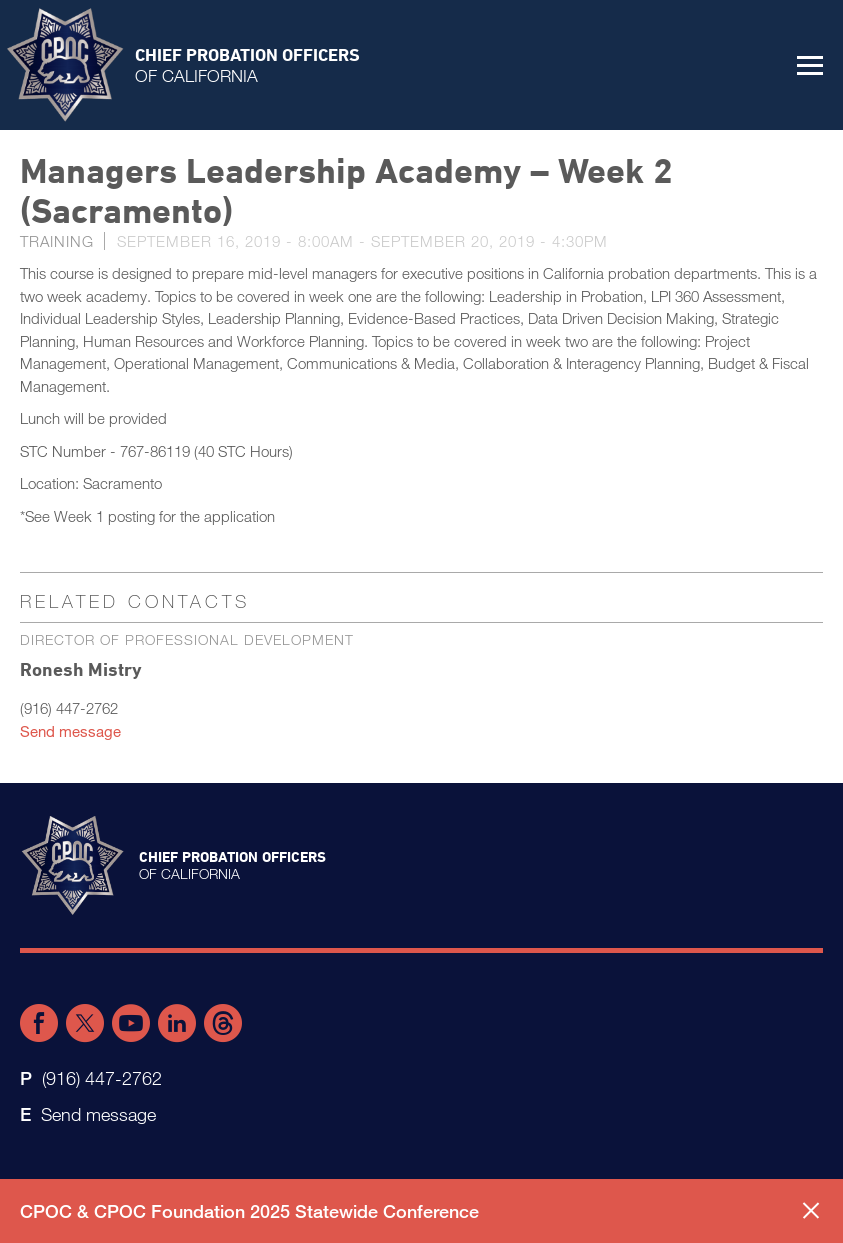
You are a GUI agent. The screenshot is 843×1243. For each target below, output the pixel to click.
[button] (810, 65)
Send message (70, 731)
